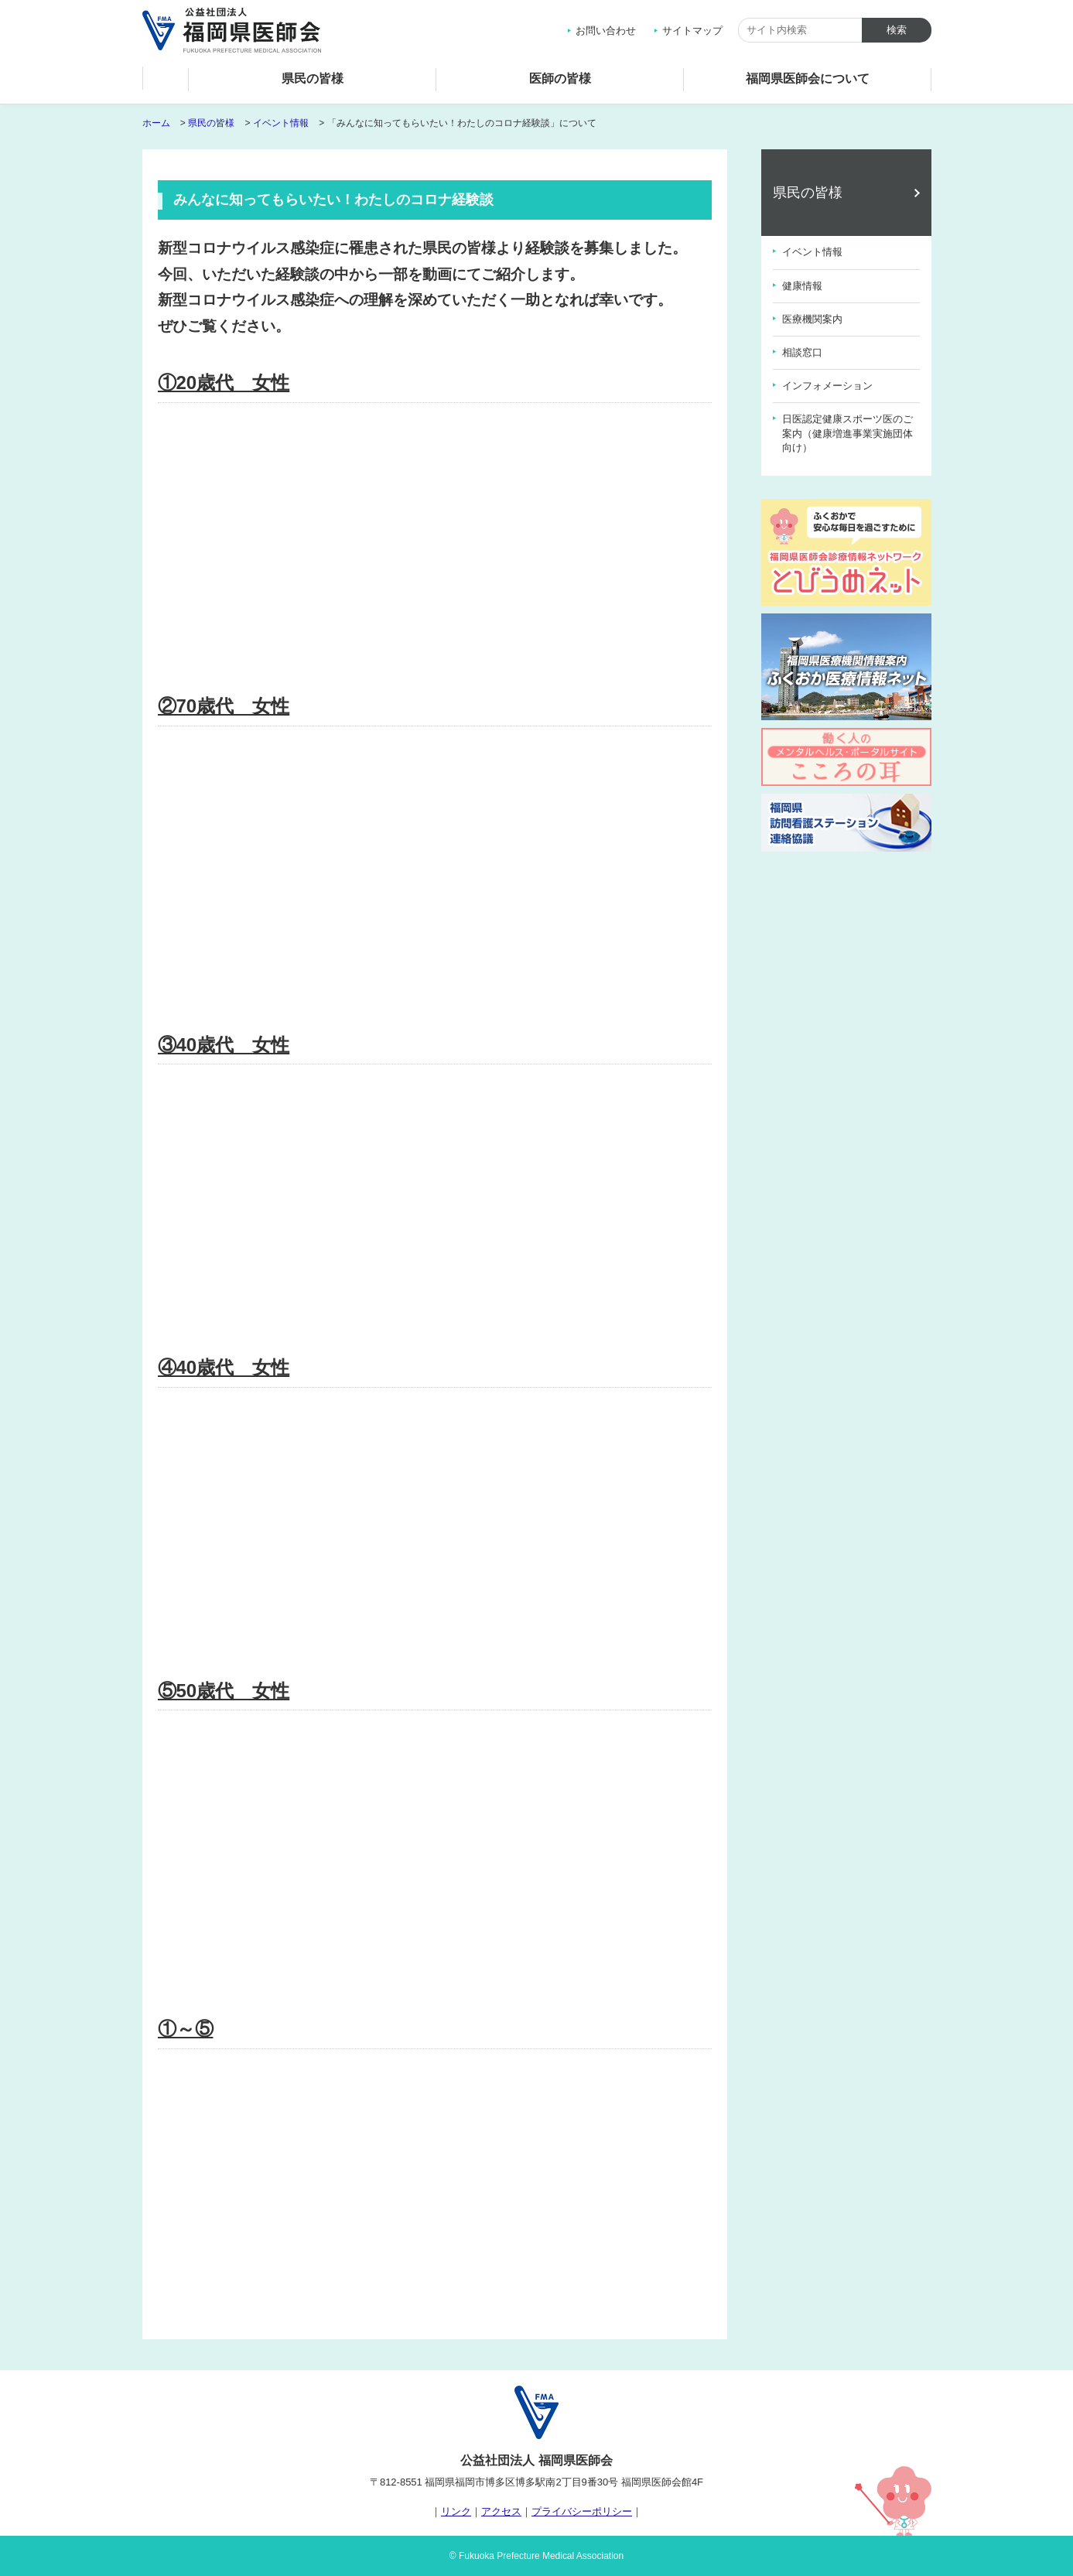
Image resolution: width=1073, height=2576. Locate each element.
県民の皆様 (312, 78)
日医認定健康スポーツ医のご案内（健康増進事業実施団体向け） (847, 433)
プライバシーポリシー (581, 2511)
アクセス (501, 2511)
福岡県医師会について (808, 78)
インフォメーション (827, 385)
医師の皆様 (560, 78)
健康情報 (802, 286)
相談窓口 (802, 352)
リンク (456, 2511)
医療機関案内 (812, 319)
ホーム (165, 82)
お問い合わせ (606, 30)
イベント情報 (281, 123)
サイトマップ (692, 30)
